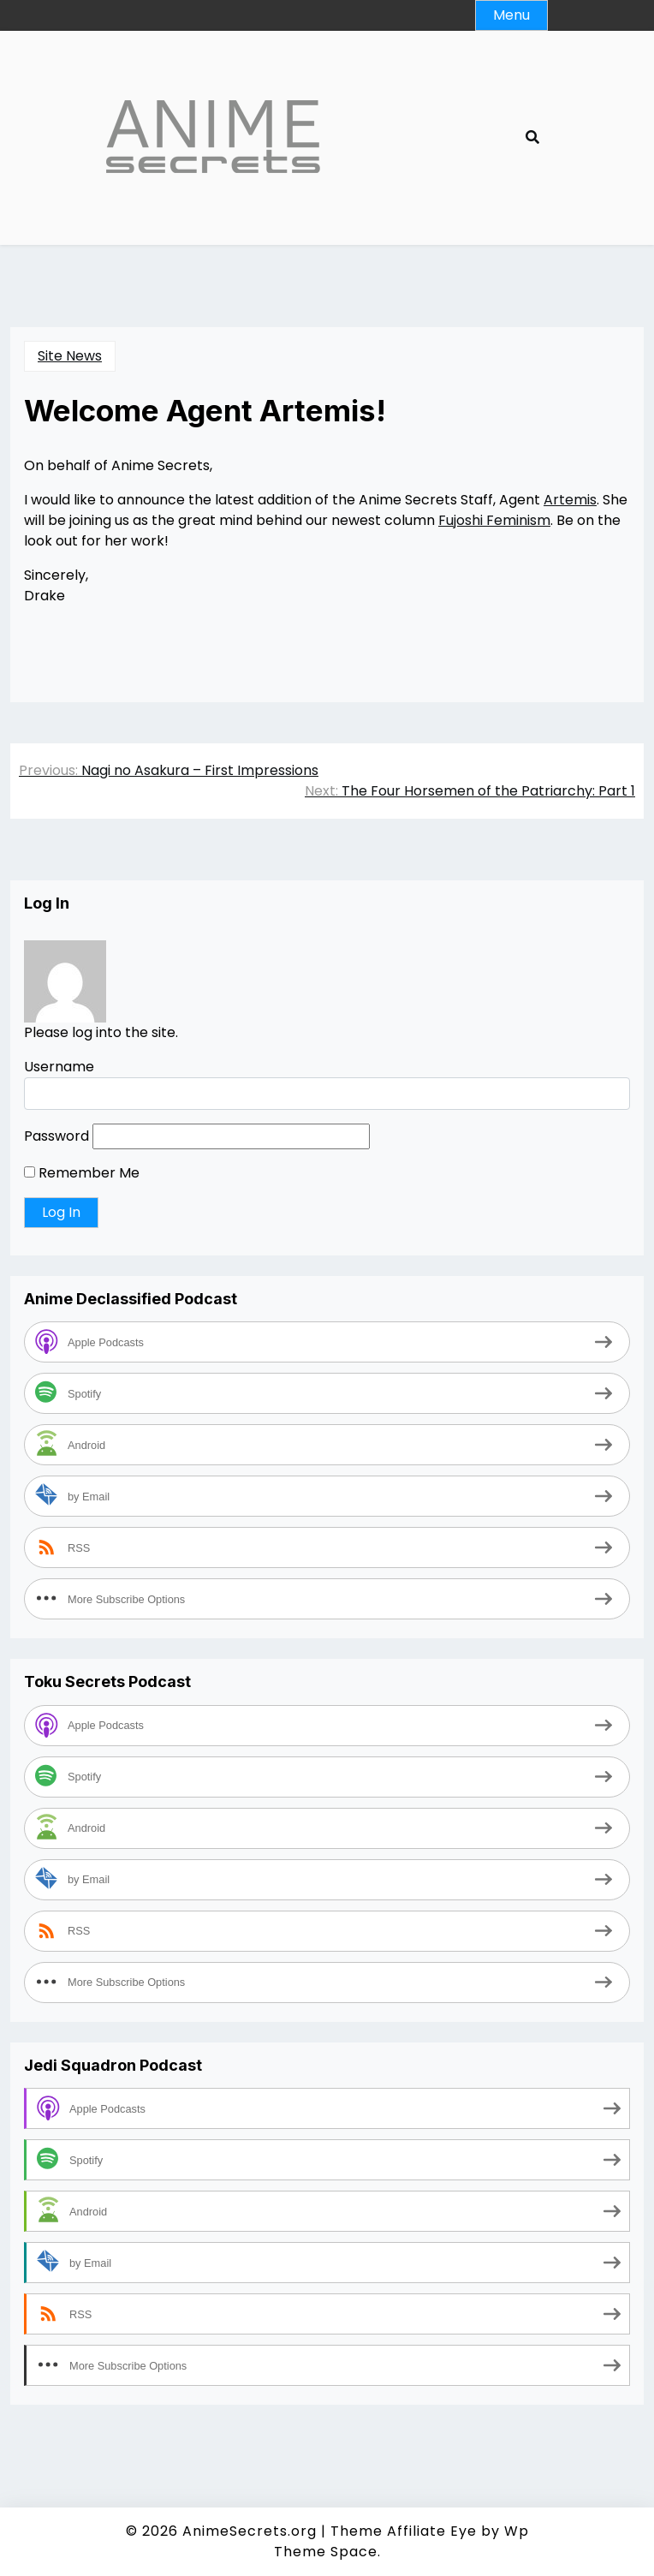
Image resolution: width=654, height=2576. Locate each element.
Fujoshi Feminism (494, 520)
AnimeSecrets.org (249, 2531)
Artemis (570, 500)
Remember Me (82, 1173)
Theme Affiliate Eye (403, 2531)
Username (59, 1066)
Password (56, 1136)
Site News (70, 356)
